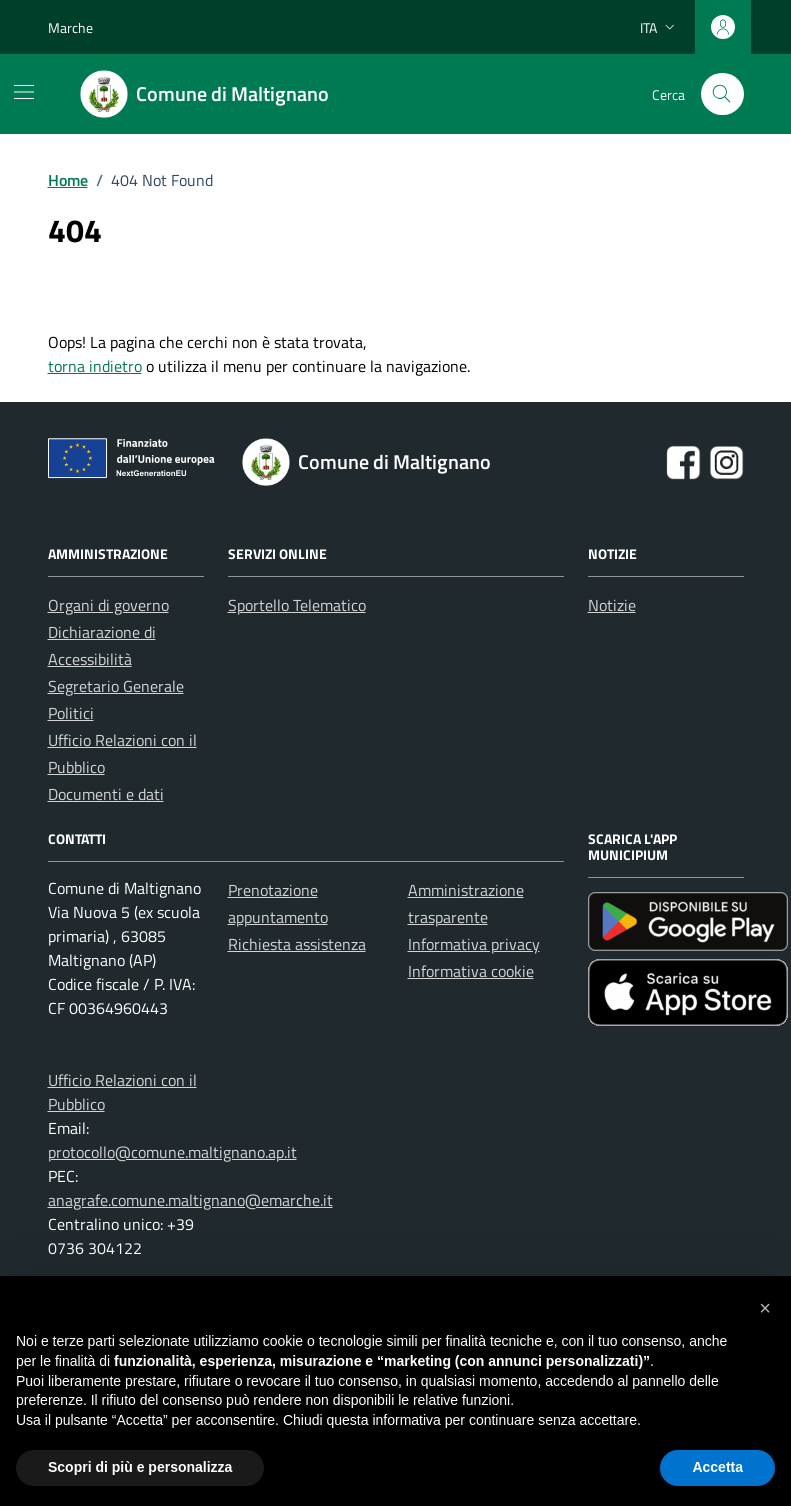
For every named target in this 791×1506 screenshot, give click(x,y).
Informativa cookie (471, 971)
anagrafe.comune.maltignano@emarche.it (190, 1200)
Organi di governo (108, 605)
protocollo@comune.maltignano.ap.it (172, 1152)
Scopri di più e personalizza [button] (140, 1467)
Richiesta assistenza (297, 944)
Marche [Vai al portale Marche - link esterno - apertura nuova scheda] (70, 27)
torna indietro (95, 366)
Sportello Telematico (297, 605)
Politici (71, 713)
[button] (765, 1308)
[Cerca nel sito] (722, 94)
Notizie (612, 605)
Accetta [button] (717, 1467)
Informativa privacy (474, 944)
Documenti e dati (106, 794)
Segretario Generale (116, 686)
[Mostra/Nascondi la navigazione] (24, 92)
